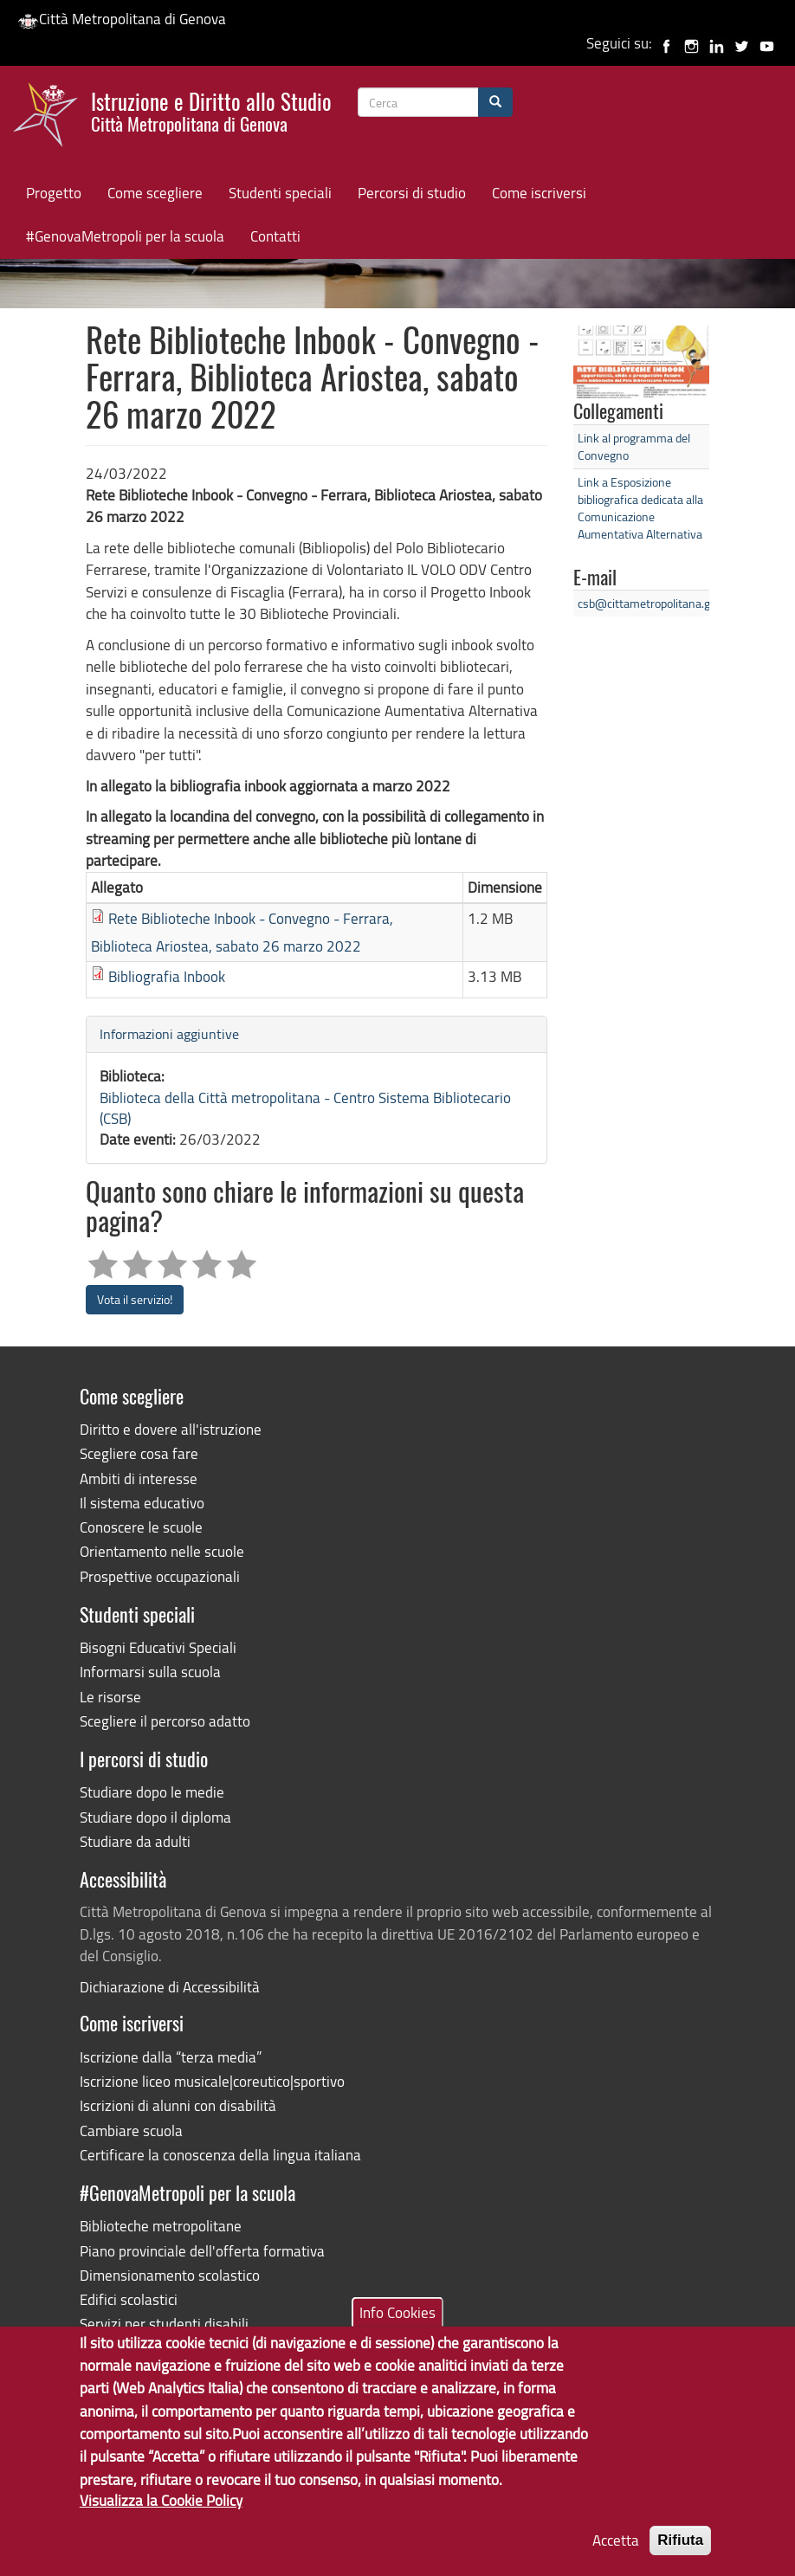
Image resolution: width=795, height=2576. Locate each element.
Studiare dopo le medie (152, 1792)
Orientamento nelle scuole (162, 1551)
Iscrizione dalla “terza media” (171, 2057)
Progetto (53, 193)
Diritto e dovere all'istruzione (171, 1429)
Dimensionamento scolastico (170, 2275)
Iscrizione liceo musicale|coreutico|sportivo (212, 2081)
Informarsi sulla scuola (150, 1672)
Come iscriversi (539, 193)
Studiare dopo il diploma (155, 1817)
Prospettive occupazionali (160, 1576)
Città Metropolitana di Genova (121, 19)
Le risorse (110, 1697)
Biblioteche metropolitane (161, 2226)
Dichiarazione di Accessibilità (170, 1987)
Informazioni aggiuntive (169, 1033)
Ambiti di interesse (138, 1478)
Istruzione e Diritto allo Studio (211, 110)
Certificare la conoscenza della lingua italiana (220, 2155)
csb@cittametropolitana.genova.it (664, 603)
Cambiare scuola (131, 2130)
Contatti (275, 236)
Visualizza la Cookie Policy (161, 2522)
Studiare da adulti (135, 1841)
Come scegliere (155, 193)
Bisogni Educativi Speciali (158, 1647)
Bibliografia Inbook (166, 976)
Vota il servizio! (134, 1299)
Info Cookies (397, 2334)
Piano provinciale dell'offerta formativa (202, 2251)
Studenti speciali (280, 193)
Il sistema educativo (142, 1503)
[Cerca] (495, 102)
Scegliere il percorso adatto (165, 1721)
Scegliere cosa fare (139, 1453)
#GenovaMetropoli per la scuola (125, 236)
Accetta (615, 2563)
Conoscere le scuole (141, 1527)
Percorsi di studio (412, 193)
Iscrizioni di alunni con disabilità (178, 2105)
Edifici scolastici (129, 2299)
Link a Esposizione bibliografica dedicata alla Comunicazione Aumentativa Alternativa (640, 508)
